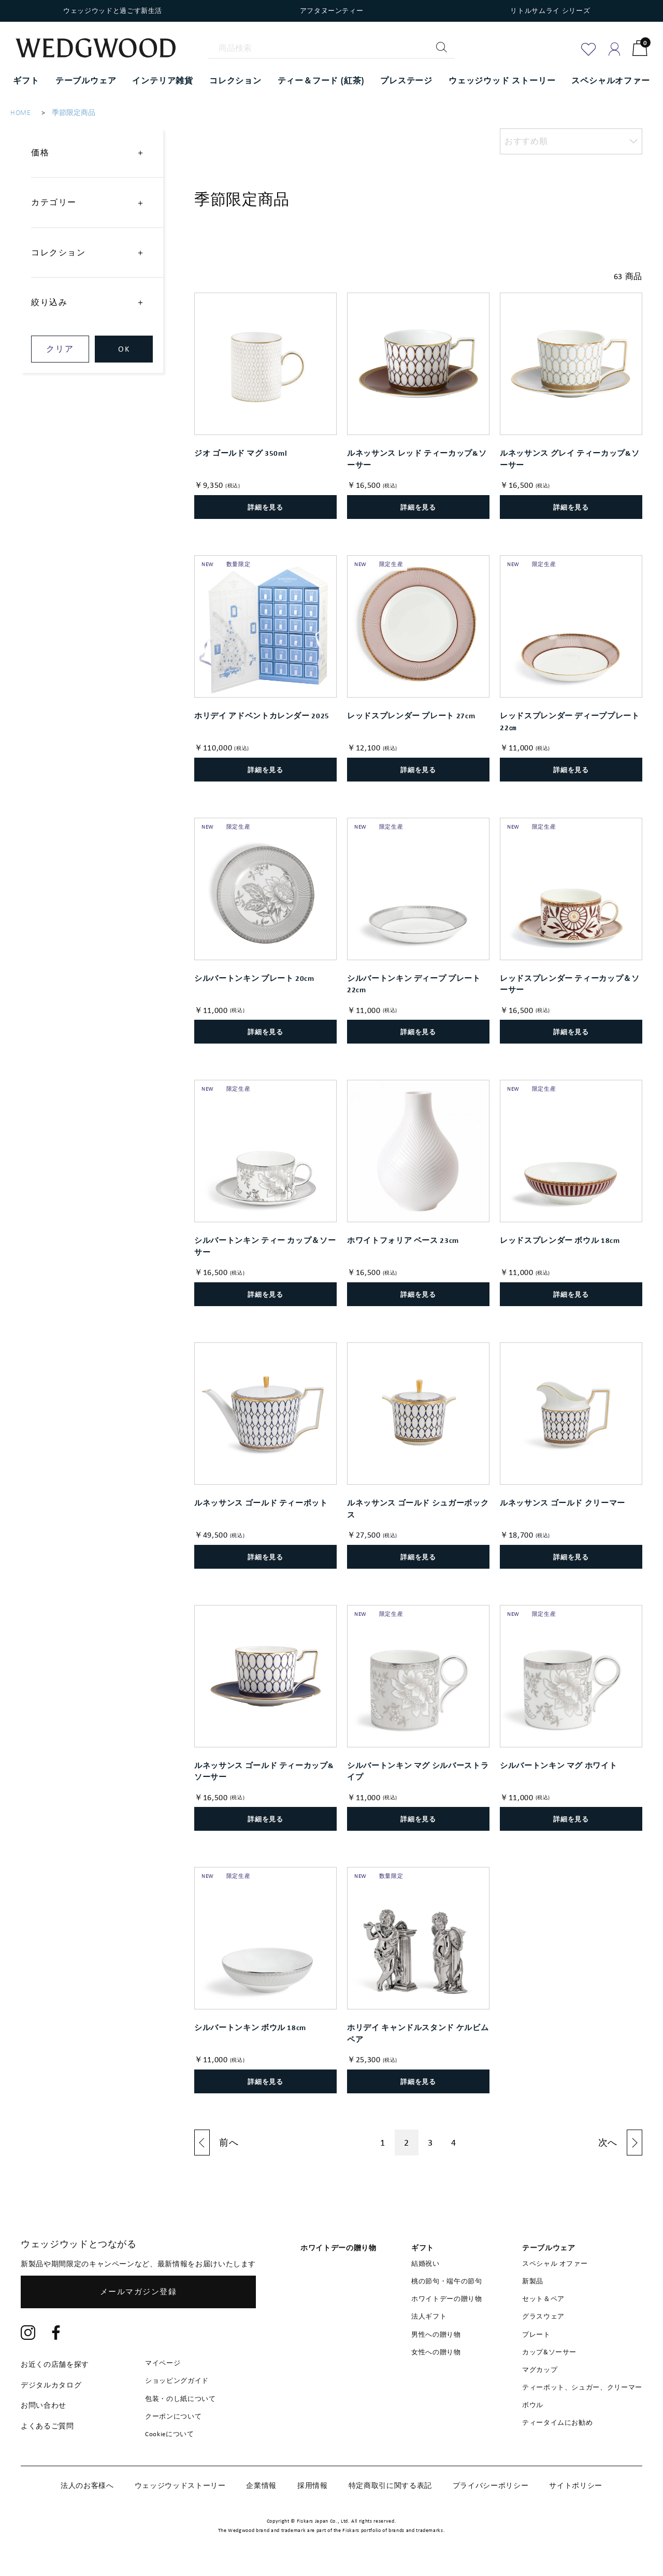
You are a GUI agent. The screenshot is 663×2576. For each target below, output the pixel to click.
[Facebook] (56, 2334)
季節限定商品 (73, 112)
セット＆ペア (543, 2298)
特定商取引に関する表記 (390, 2485)
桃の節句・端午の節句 (446, 2281)
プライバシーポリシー (491, 2485)
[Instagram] (28, 2334)
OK (123, 348)
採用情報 (312, 2485)
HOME (20, 112)
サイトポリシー (575, 2485)
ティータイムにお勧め (557, 2422)
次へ (607, 2142)
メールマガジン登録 (138, 2291)
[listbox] (571, 141)
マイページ (162, 2362)
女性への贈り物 (436, 2352)
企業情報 (261, 2485)
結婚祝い (425, 2263)
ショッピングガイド (177, 2380)
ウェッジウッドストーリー (180, 2485)
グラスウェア (543, 2316)
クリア (60, 348)
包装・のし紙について (180, 2398)
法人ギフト (428, 2316)
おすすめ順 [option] (526, 141)
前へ (228, 2142)
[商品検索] (331, 48)
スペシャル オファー (555, 2263)
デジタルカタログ (51, 2385)
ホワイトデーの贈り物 (446, 2298)
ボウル (532, 2404)
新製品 (532, 2281)
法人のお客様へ (87, 2485)
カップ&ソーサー (549, 2352)
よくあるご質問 (47, 2425)
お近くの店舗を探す (55, 2364)
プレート (536, 2334)
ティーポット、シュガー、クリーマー (582, 2387)
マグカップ (539, 2369)
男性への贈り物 (436, 2334)
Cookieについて (169, 2433)
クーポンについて (173, 2416)
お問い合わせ (43, 2405)
